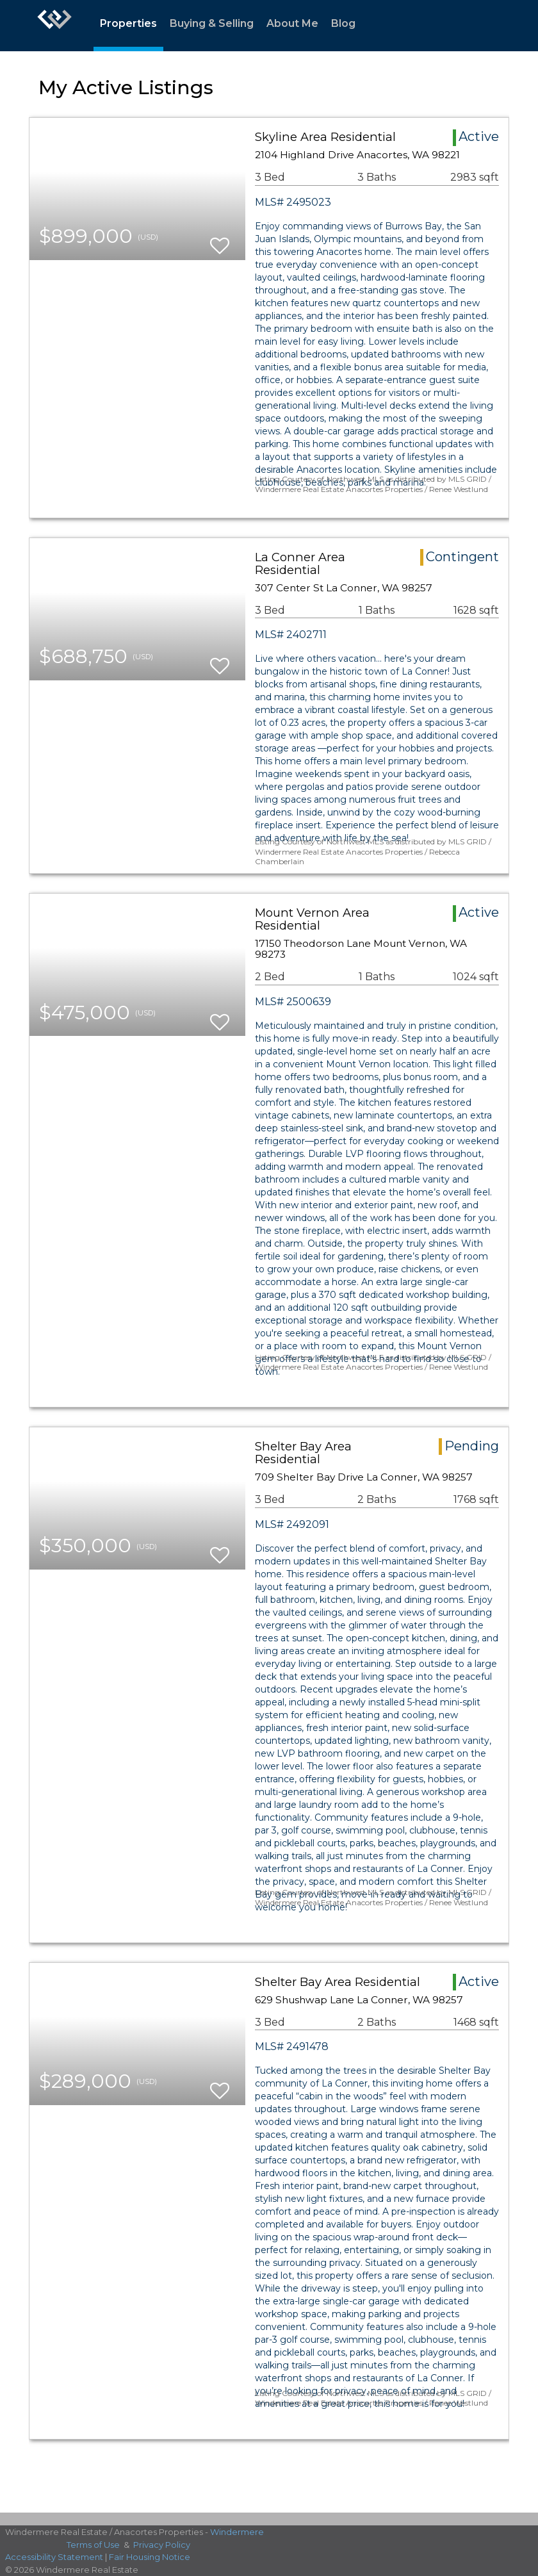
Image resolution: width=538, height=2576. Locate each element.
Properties (128, 23)
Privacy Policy (161, 2544)
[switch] (220, 240)
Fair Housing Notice (149, 2557)
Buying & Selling (212, 23)
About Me (292, 23)
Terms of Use (93, 2544)
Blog (343, 23)
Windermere (237, 2532)
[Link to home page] (54, 25)
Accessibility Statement (54, 2557)
